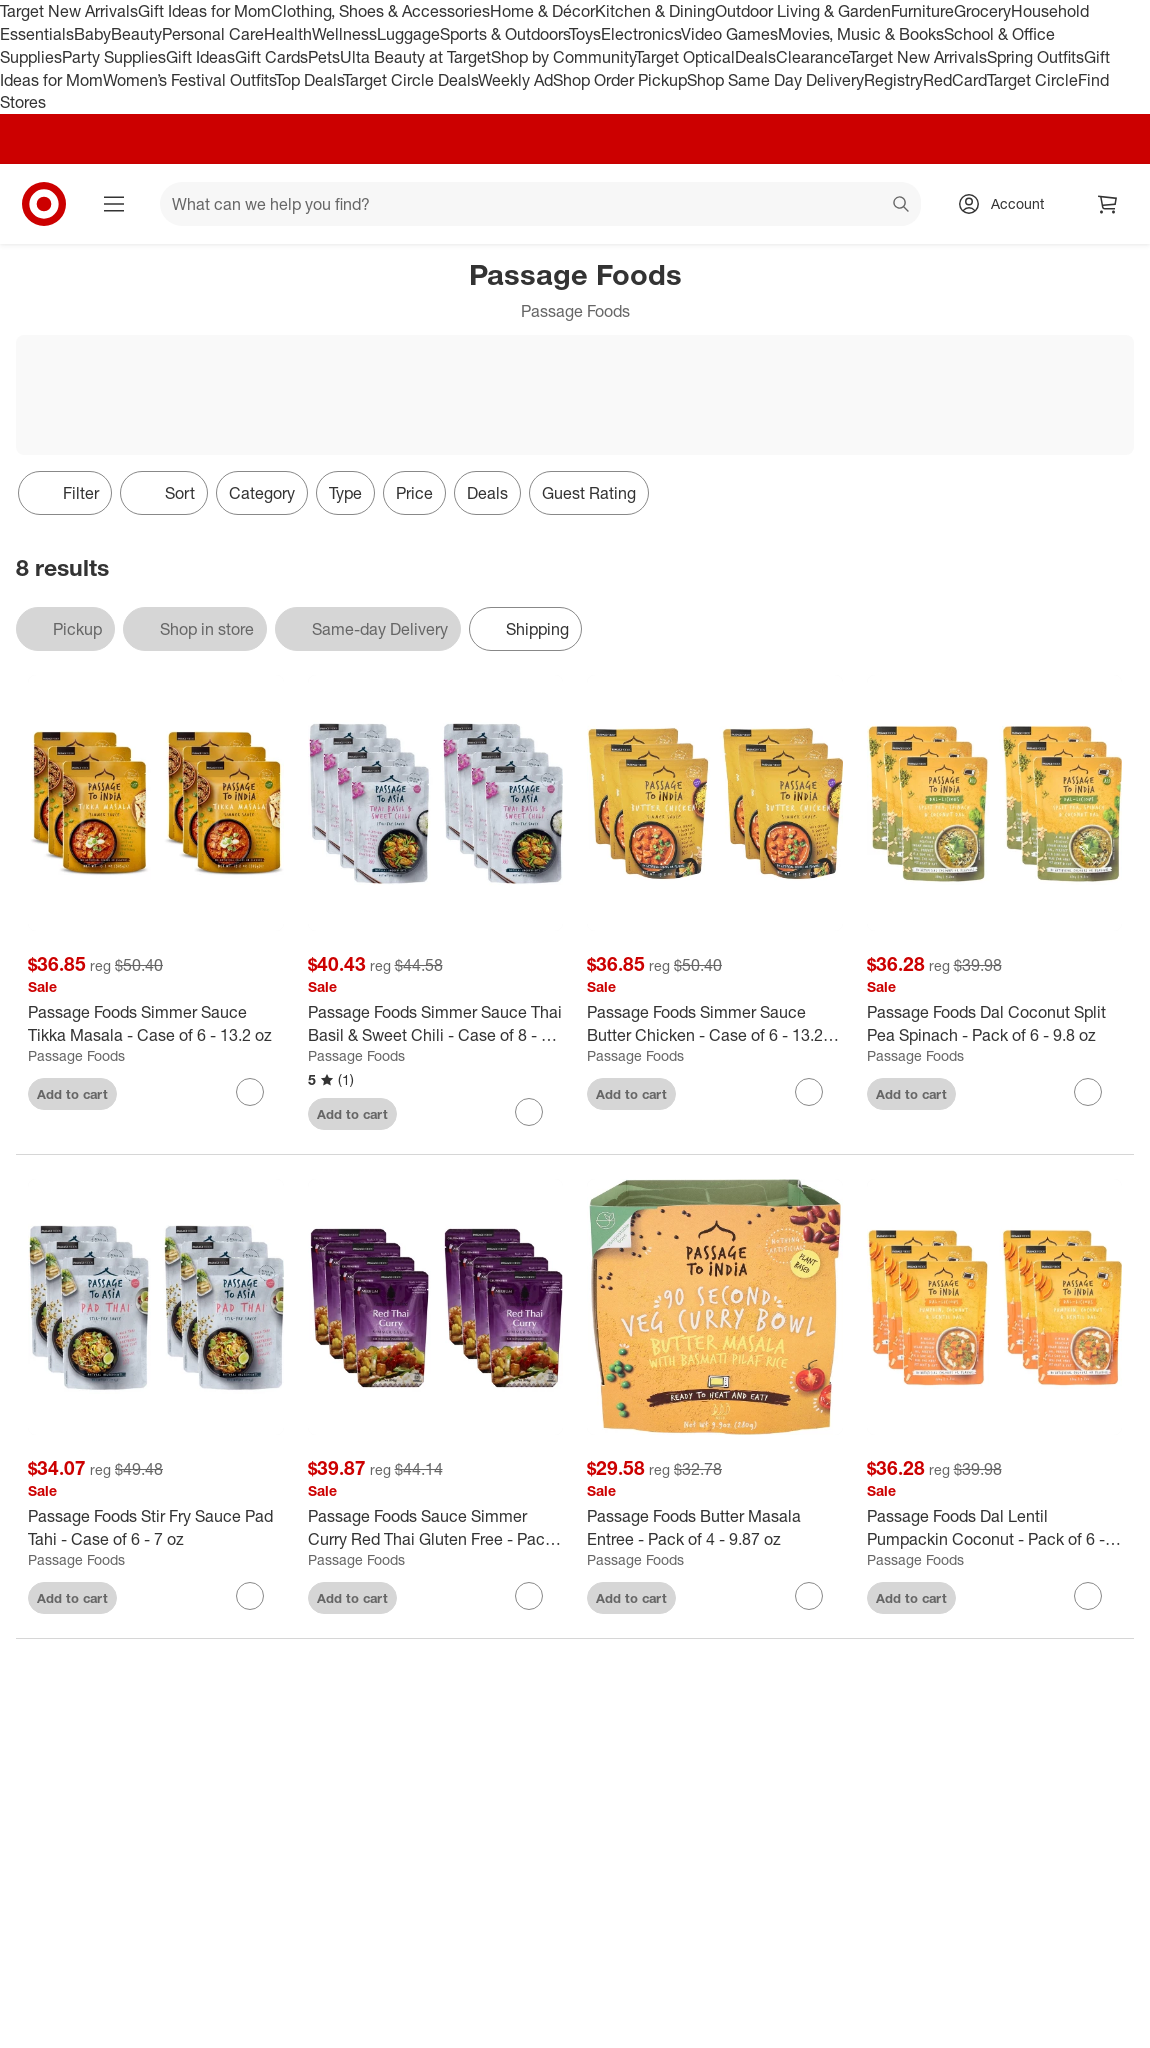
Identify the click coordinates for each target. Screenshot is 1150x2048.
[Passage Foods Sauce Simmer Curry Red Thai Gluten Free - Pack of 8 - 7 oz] (436, 1528)
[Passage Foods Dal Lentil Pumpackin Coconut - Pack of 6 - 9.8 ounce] (995, 1528)
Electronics (641, 34)
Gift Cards (271, 57)
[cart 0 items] (1108, 204)
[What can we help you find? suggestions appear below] (540, 204)
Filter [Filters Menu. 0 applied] (65, 493)
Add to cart (72, 1094)
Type (345, 493)
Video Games (729, 34)
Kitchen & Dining (655, 11)
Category (262, 493)
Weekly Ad (515, 80)
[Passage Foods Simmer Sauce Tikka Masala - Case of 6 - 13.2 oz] (156, 1024)
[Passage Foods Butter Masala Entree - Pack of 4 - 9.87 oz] (715, 1528)
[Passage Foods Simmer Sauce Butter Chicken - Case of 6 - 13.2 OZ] (715, 1024)
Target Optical (685, 57)
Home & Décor (542, 11)
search (902, 206)
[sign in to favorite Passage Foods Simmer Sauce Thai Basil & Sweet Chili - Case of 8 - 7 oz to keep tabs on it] (529, 1112)
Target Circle (1032, 80)
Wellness (344, 34)
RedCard (955, 80)
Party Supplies (114, 57)
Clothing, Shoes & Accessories (380, 11)
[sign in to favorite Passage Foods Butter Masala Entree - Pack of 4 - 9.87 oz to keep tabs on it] (809, 1596)
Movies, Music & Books (861, 34)
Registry (893, 80)
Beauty (136, 34)
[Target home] (44, 204)
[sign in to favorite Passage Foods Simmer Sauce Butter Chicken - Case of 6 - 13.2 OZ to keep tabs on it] (809, 1092)
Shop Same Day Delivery (775, 80)
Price (414, 493)
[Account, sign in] (1007, 204)
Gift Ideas (200, 57)
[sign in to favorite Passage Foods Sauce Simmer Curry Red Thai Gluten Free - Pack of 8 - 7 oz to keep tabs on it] (529, 1596)
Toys (585, 34)
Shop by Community (563, 57)
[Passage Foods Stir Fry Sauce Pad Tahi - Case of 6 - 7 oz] (156, 1528)
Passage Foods (76, 1055)
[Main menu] (114, 204)
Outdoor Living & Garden (803, 11)
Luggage (408, 34)
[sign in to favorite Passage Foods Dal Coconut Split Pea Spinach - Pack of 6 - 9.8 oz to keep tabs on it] (1088, 1092)
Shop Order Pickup (620, 80)
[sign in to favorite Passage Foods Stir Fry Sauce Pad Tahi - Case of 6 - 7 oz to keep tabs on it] (250, 1596)
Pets (324, 57)
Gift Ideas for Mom (204, 11)
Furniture (922, 11)
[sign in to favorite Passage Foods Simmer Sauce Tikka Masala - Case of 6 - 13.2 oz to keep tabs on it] (250, 1092)
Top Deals (309, 80)
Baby (92, 34)
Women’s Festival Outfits (189, 80)
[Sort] (164, 493)
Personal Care (213, 34)
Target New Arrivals (69, 11)
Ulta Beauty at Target (415, 57)
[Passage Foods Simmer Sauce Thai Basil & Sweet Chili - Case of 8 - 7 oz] (436, 1024)
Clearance (812, 57)
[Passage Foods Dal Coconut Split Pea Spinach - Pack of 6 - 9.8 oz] (995, 1024)
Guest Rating (589, 493)
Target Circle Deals (410, 80)
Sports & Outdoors (504, 34)
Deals (755, 57)
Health (288, 34)
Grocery (982, 11)
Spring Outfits (1035, 57)
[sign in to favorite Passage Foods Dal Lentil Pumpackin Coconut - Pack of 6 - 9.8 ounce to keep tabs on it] (1088, 1596)
